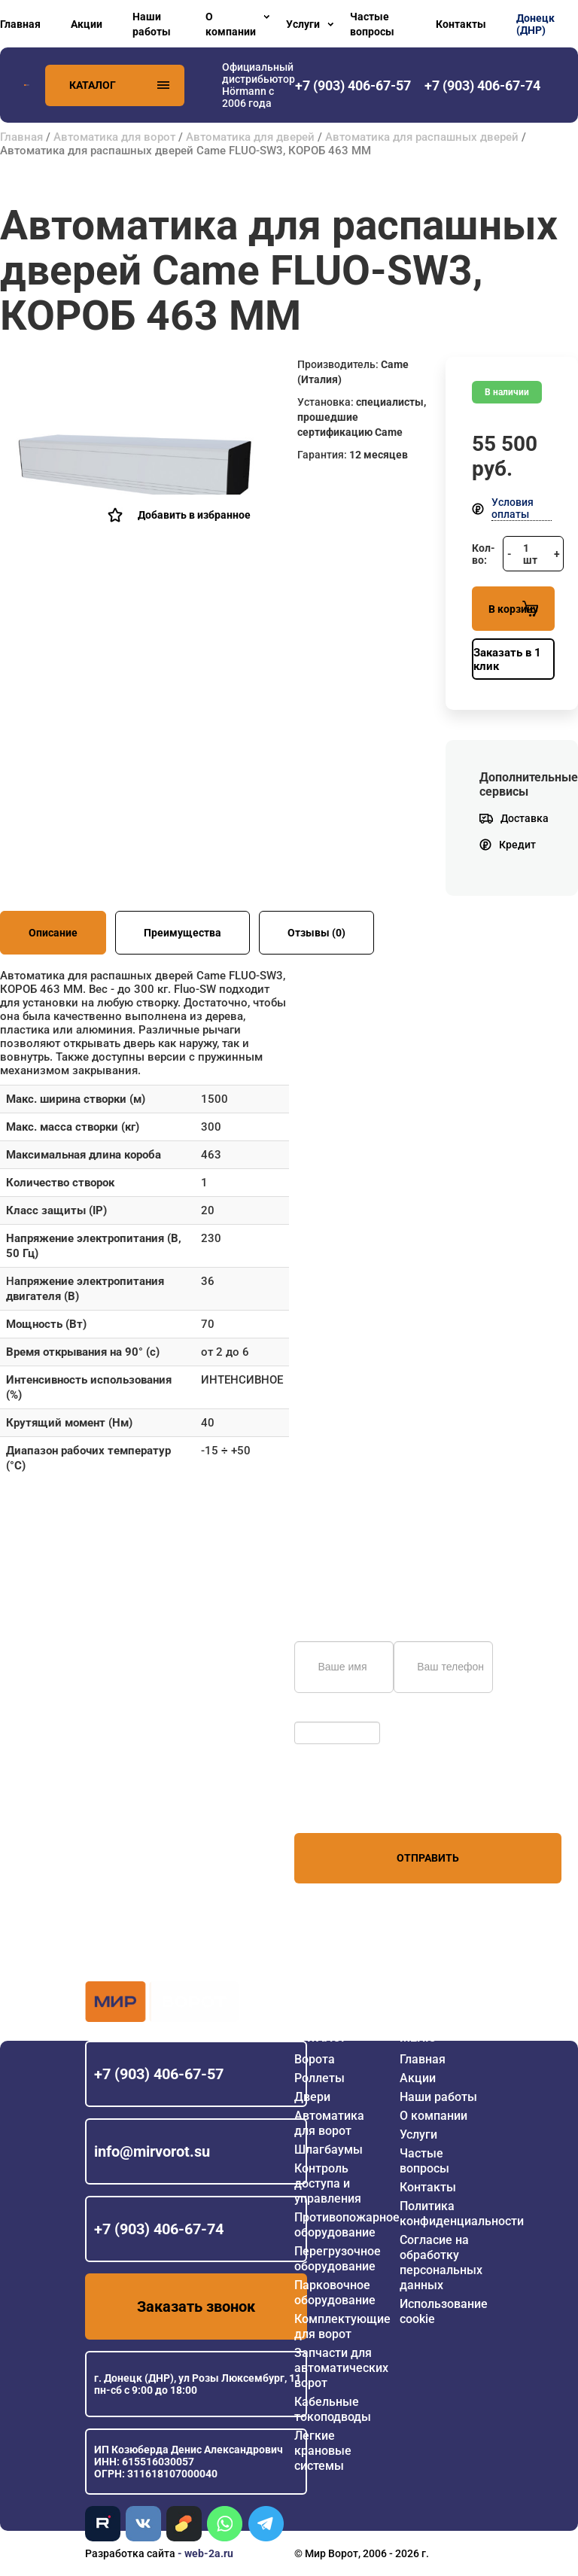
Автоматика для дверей (250, 137)
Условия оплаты (512, 508)
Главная (20, 24)
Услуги (303, 24)
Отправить (428, 1858)
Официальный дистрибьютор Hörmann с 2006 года (258, 85)
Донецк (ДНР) (535, 24)
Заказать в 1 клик (507, 659)
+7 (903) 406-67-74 (159, 2229)
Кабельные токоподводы (332, 2409)
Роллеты (319, 2078)
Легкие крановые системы (322, 2450)
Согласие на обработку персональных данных (441, 2262)
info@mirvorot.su (152, 2151)
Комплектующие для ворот (342, 2326)
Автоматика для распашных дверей (422, 137)
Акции (86, 24)
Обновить (322, 1714)
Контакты (461, 24)
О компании (230, 24)
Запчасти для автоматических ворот (341, 2368)
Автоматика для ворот (114, 137)
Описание (53, 933)
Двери (312, 2097)
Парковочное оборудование (335, 2292)
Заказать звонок (196, 2306)
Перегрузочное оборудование (337, 2258)
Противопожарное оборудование (347, 2225)
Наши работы (151, 24)
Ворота (314, 2059)
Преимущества (182, 933)
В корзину (513, 609)
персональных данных (351, 1804)
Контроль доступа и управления (327, 2183)
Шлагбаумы (328, 2149)
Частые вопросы (372, 24)
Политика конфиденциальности (462, 2213)
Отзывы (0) (316, 933)
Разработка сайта (130, 2553)
